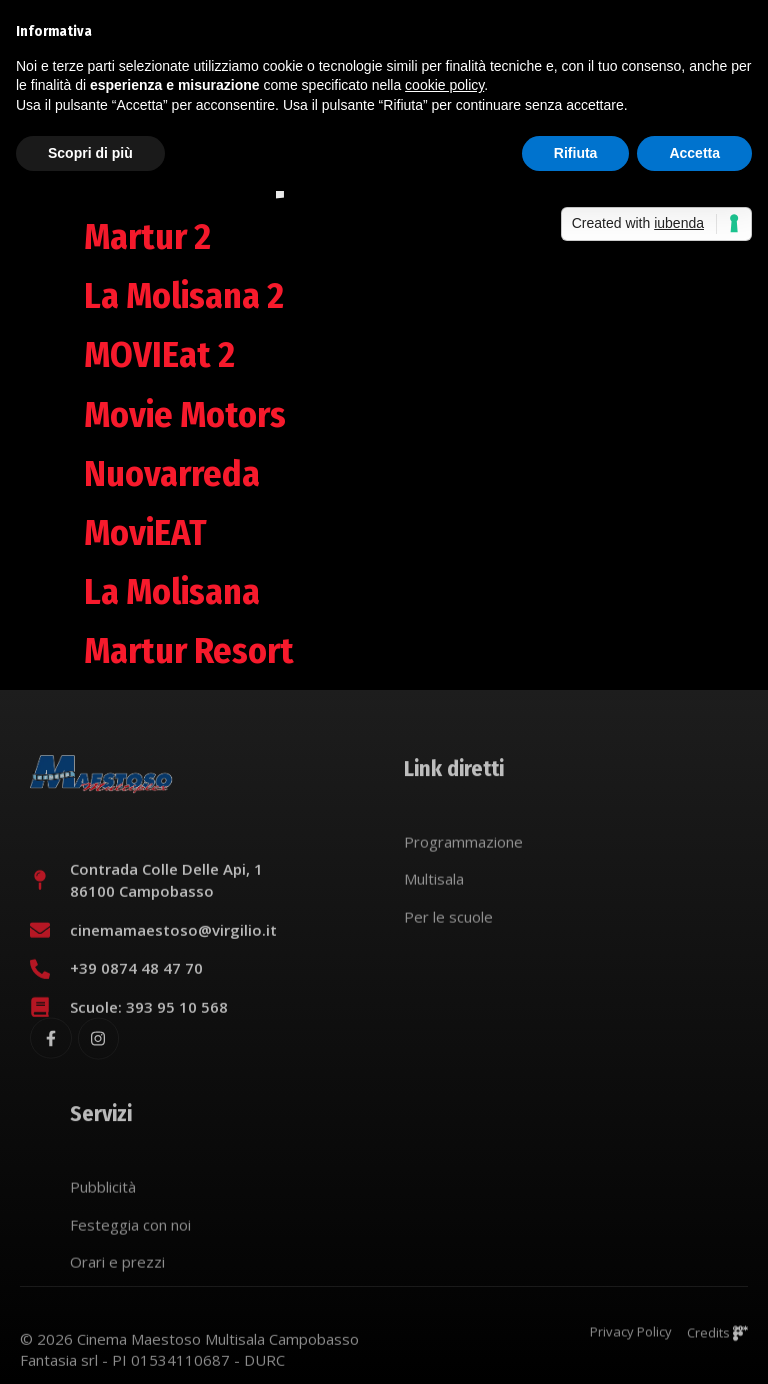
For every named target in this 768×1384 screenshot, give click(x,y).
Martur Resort (189, 651)
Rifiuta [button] (576, 153)
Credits (717, 1339)
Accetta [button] (694, 153)
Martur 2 (147, 237)
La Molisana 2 (184, 296)
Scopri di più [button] (90, 153)
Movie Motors (185, 415)
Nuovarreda (172, 474)
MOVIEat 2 (159, 355)
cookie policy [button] (444, 85)
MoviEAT (145, 533)
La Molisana (172, 592)
